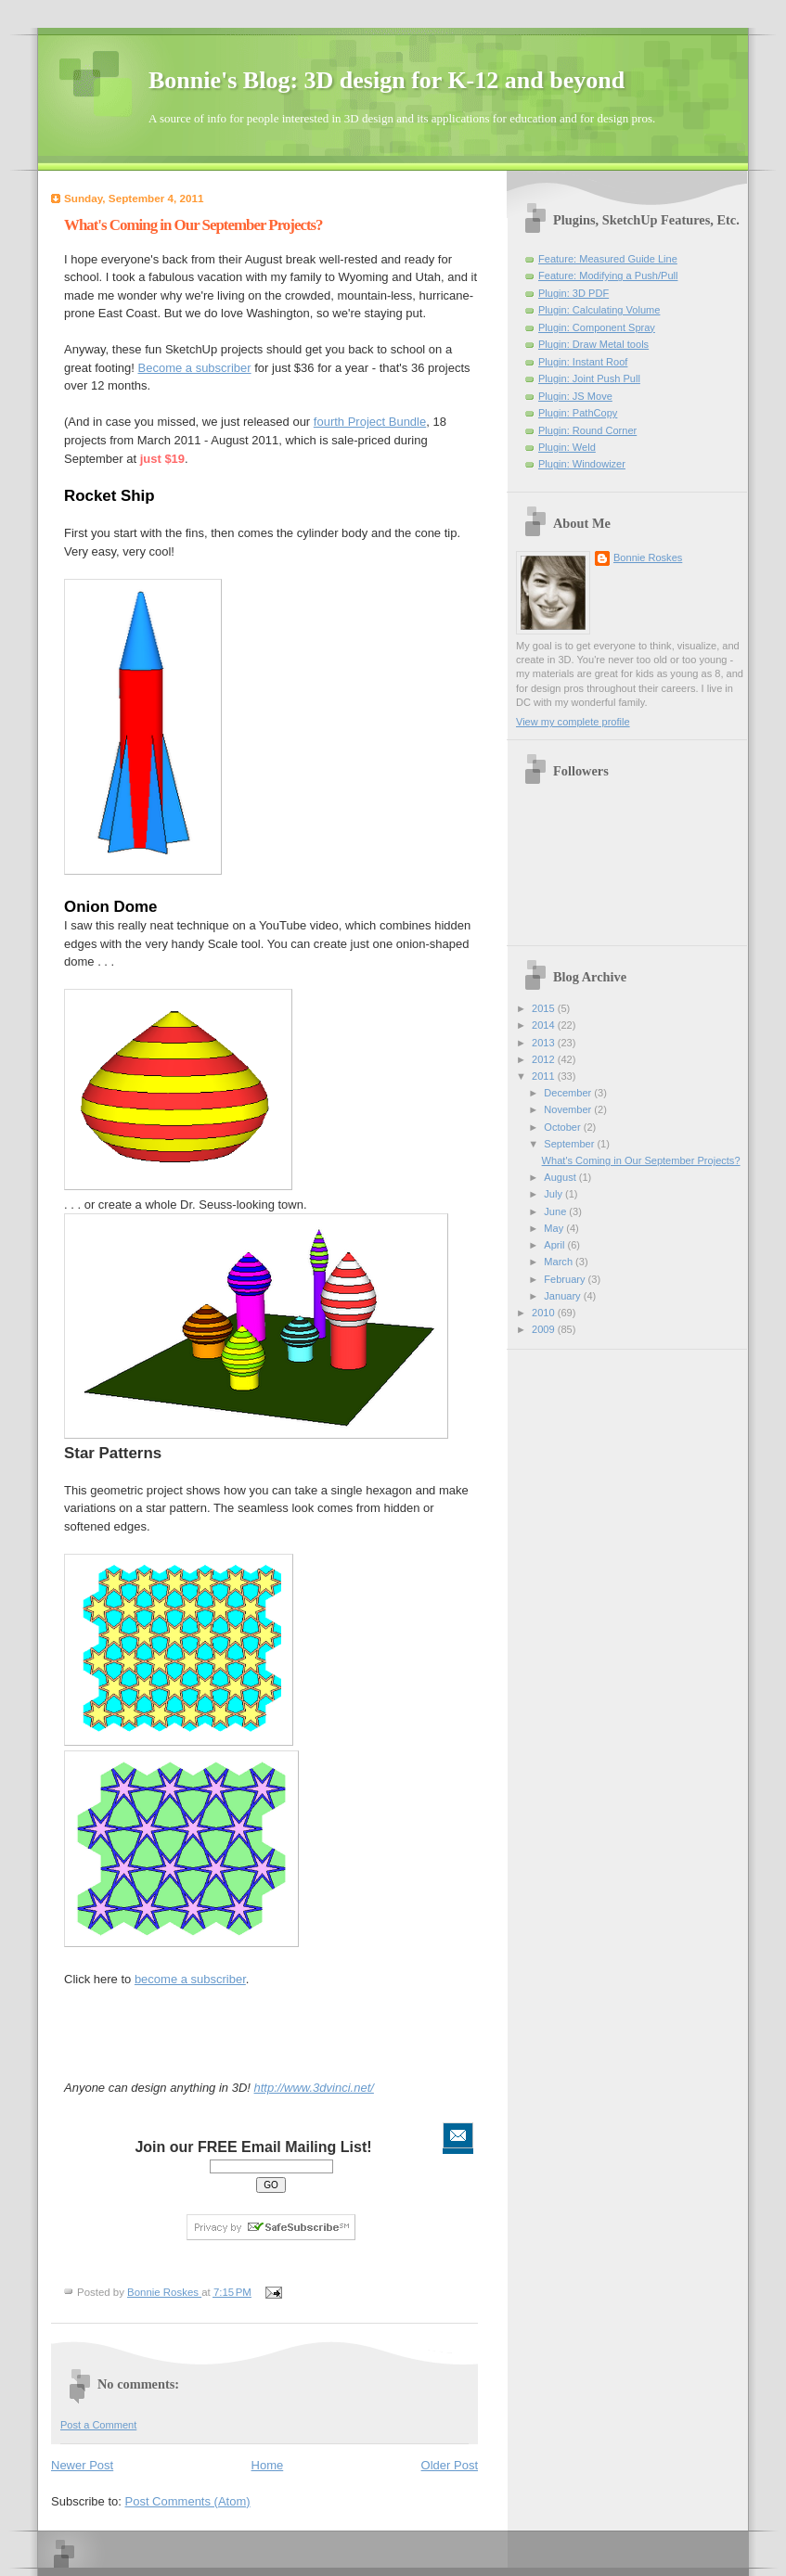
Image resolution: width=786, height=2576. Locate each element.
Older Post (449, 2465)
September (570, 1143)
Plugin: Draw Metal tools (593, 344)
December (569, 1092)
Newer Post (82, 2465)
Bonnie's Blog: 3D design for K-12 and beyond (386, 80)
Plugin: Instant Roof (582, 361)
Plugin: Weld (567, 447)
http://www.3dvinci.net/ (314, 2088)
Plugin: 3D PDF (573, 293)
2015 (545, 1008)
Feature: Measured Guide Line (607, 258)
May (555, 1228)
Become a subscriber (194, 368)
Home (267, 2465)
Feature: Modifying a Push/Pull (607, 275)
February (565, 1279)
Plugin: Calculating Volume (599, 309)
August (561, 1177)
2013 (545, 1042)
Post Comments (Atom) (188, 2501)
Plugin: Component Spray (596, 327)
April (555, 1244)
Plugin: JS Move (575, 396)
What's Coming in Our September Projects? (641, 1160)
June (556, 1211)
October (563, 1127)
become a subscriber (190, 1979)
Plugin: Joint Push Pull (589, 378)
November (569, 1109)
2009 (545, 1329)
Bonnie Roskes (647, 557)
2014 (545, 1025)
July (554, 1193)
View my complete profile (573, 721)
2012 (545, 1059)
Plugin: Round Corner (587, 430)
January (563, 1295)
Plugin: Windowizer (581, 463)
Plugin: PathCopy (577, 412)
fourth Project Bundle (370, 422)
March (559, 1261)
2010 (545, 1312)
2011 (545, 1076)
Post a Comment (98, 2424)
